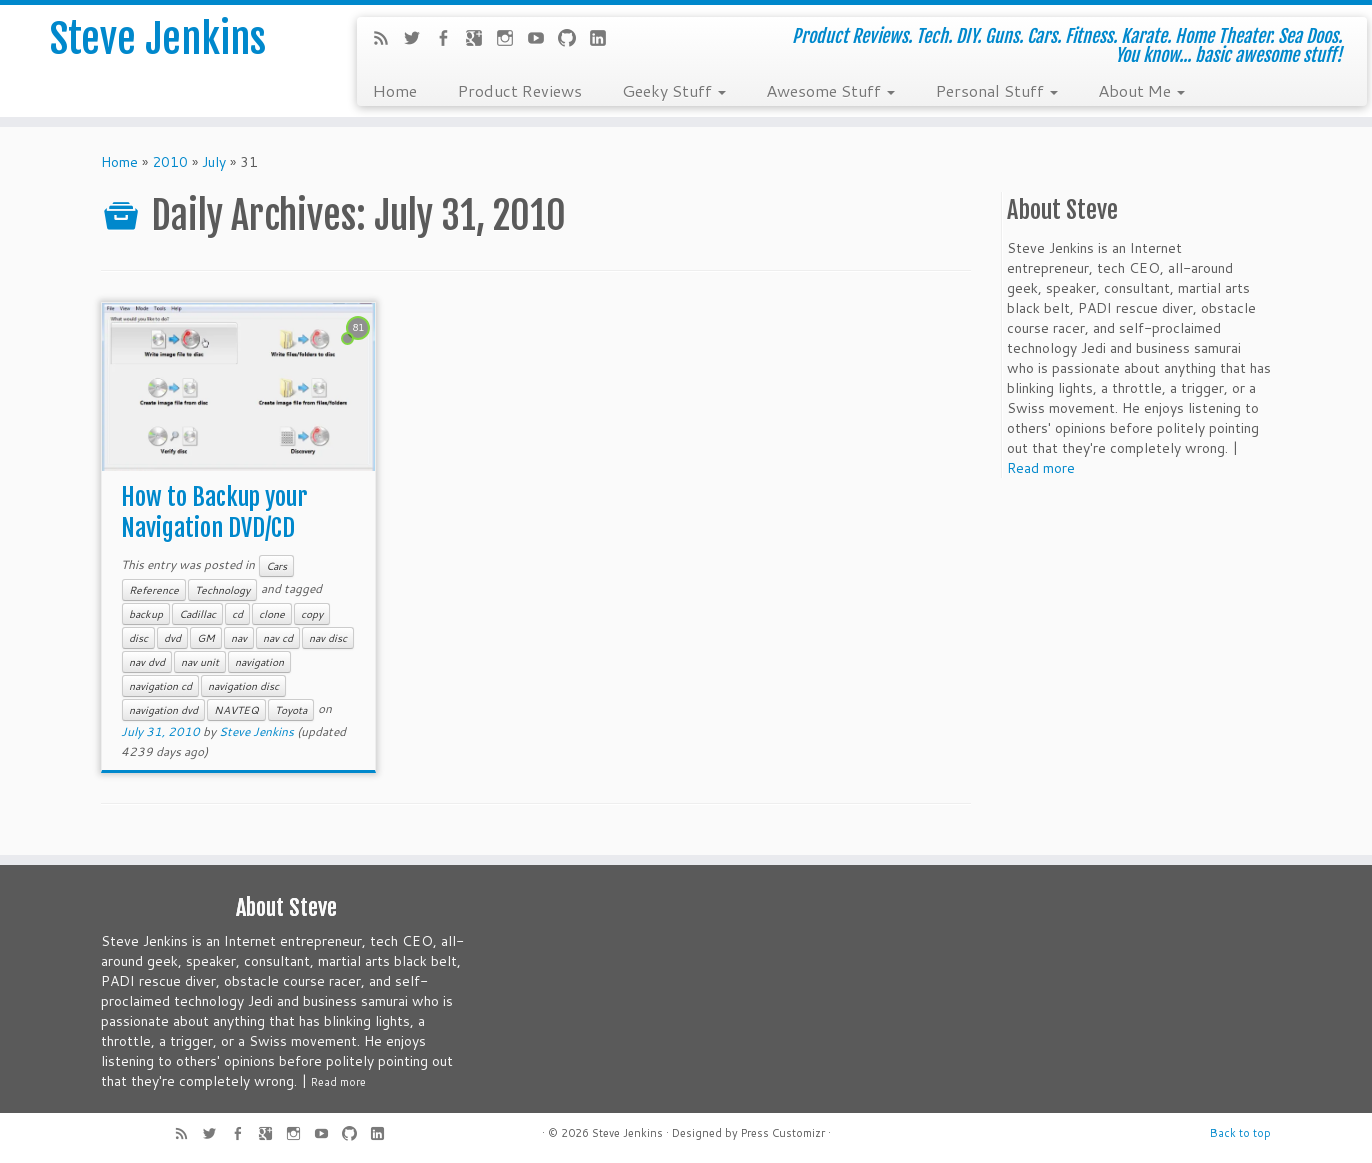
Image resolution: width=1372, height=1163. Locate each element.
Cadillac (197, 614)
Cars (276, 566)
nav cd (278, 638)
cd (237, 614)
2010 (170, 162)
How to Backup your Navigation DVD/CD (214, 512)
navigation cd (160, 686)
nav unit (200, 662)
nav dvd (147, 662)
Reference (154, 590)
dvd (172, 638)
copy (312, 614)
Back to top (1240, 1133)
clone (272, 614)
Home (394, 90)
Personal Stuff (996, 90)
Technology (222, 590)
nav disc (328, 638)
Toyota (291, 710)
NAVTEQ (236, 710)
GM (206, 638)
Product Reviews (519, 90)
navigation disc (243, 686)
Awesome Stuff (830, 90)
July (214, 162)
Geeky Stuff (674, 90)
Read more (1041, 468)
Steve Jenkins (158, 39)
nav (239, 638)
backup (146, 614)
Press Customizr (783, 1133)
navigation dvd (163, 710)
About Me (1141, 90)
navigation (259, 662)
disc (138, 638)
